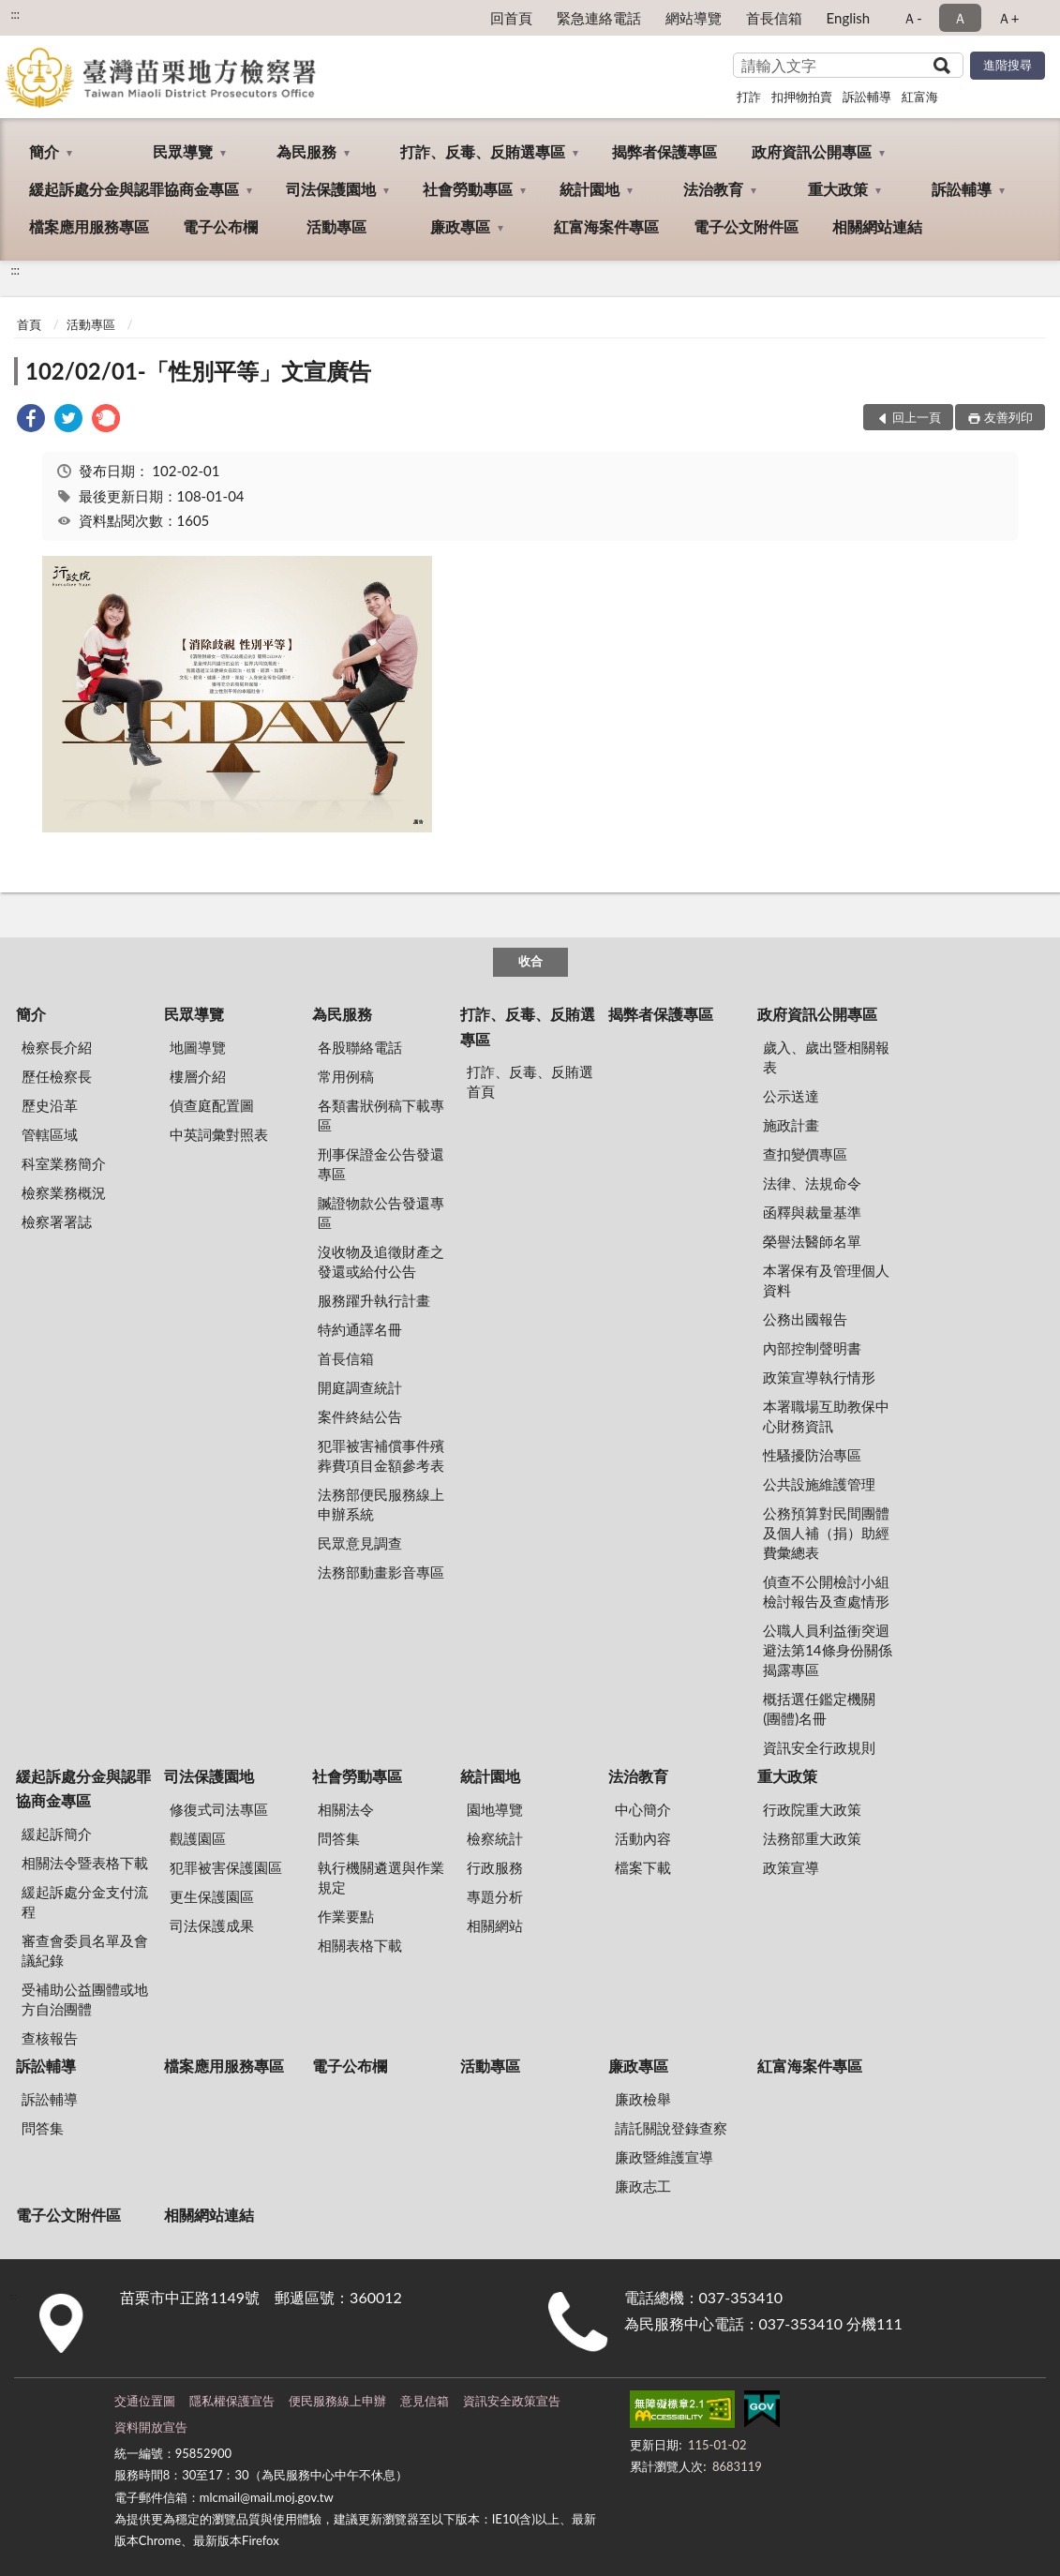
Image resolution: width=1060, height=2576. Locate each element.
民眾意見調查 (360, 1543)
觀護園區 (198, 1838)
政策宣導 (791, 1867)
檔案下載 (643, 1867)
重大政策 (838, 189)
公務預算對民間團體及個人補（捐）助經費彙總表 (826, 1533)
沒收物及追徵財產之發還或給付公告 (381, 1261)
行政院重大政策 (812, 1809)
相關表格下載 (360, 1945)
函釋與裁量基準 (812, 1212)
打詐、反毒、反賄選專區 (482, 151)
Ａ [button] (960, 17)
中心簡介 (643, 1809)
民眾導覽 (183, 151)
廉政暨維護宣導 (664, 2157)
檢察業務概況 (64, 1192)
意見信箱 (424, 2400)
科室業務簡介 (64, 1163)
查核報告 (50, 2037)
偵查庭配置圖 (212, 1105)
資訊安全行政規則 (819, 1747)
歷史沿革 (50, 1105)
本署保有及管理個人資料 (826, 1280)
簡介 (44, 151)
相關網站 (495, 1925)
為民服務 (306, 151)
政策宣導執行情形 (819, 1377)
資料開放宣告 (150, 2426)
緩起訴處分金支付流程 (85, 1901)
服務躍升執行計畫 (374, 1300)
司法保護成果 (212, 1925)
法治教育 (713, 189)
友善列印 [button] (1008, 417)
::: (15, 14)
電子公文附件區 (746, 226)
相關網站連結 (877, 226)
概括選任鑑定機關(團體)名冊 (819, 1708)
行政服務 (495, 1867)
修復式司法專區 (219, 1809)
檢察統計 (495, 1838)
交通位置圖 (144, 2400)
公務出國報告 (805, 1318)
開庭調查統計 (360, 1387)
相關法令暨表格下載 (85, 1862)
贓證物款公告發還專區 (381, 1212)
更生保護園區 (212, 1896)
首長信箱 (774, 17)
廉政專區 (460, 226)
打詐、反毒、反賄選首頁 (530, 1081)
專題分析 (495, 1896)
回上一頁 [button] (916, 417)
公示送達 (791, 1095)
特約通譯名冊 (360, 1329)
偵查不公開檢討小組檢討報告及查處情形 (826, 1591)
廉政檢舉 (643, 2098)
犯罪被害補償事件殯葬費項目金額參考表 (381, 1455)
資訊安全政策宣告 (511, 2400)
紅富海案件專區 (606, 226)
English (849, 17)
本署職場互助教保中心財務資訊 (826, 1416)
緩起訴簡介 (57, 1833)
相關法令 (346, 1809)
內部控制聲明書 (812, 1348)
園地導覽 (495, 1809)
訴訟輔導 (867, 96)
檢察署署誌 (57, 1221)
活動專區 (336, 226)
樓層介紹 (198, 1076)
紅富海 (920, 96)
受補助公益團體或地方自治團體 (85, 1999)
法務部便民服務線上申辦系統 (381, 1504)
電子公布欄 (220, 226)
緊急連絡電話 (599, 17)
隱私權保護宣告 (232, 2400)
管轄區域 (50, 1134)
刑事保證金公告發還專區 (381, 1164)
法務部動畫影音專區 (381, 1572)
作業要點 (346, 1916)
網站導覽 (693, 17)
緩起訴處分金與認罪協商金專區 (134, 189)
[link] (31, 420)
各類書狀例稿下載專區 (381, 1115)
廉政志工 (643, 2186)
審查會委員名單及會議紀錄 (85, 1950)
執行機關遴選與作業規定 (381, 1877)
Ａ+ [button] (1008, 17)
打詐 (749, 96)
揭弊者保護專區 (664, 151)
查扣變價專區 (805, 1154)
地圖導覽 (198, 1047)
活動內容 (643, 1838)
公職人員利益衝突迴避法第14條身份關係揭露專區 (827, 1650)
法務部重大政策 (812, 1838)
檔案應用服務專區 (89, 226)
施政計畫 (791, 1124)
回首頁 (511, 17)
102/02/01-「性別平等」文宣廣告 (198, 370)
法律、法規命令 (812, 1183)
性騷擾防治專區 (812, 1454)
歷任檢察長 (57, 1076)
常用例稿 (346, 1076)
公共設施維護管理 (819, 1483)
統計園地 (590, 189)
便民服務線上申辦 (337, 2400)
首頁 (29, 324)
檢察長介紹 (57, 1047)
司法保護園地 (331, 189)
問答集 (339, 1838)
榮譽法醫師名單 (812, 1241)
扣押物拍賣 (801, 96)
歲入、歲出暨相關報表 (826, 1057)
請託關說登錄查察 (671, 2127)
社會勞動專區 (468, 189)
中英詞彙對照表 (219, 1134)
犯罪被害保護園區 (226, 1867)
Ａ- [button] (912, 17)
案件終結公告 (360, 1416)
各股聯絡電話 (360, 1047)
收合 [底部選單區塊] (530, 960)
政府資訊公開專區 (812, 151)
